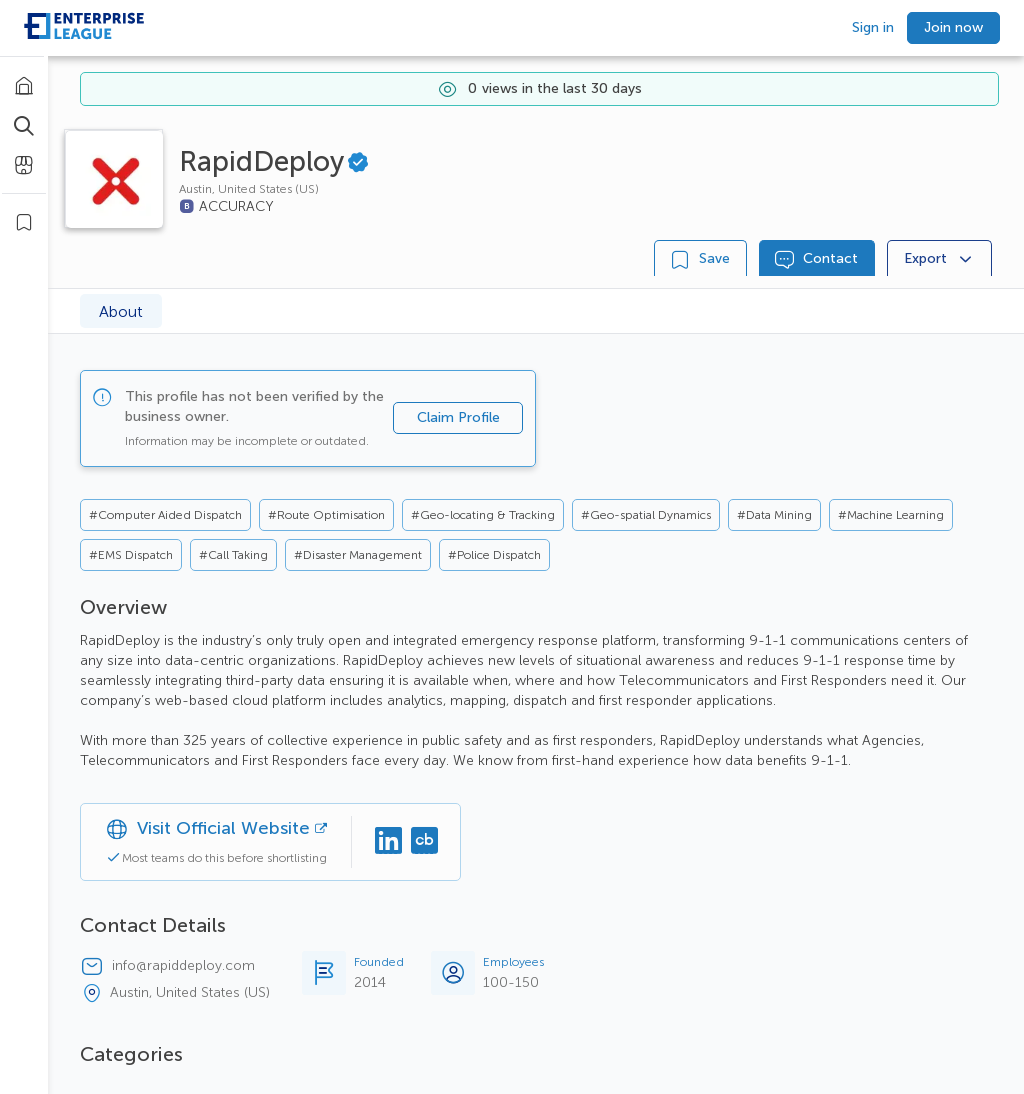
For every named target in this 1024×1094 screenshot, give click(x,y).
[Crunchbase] (424, 842)
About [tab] (121, 311)
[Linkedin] (388, 842)
